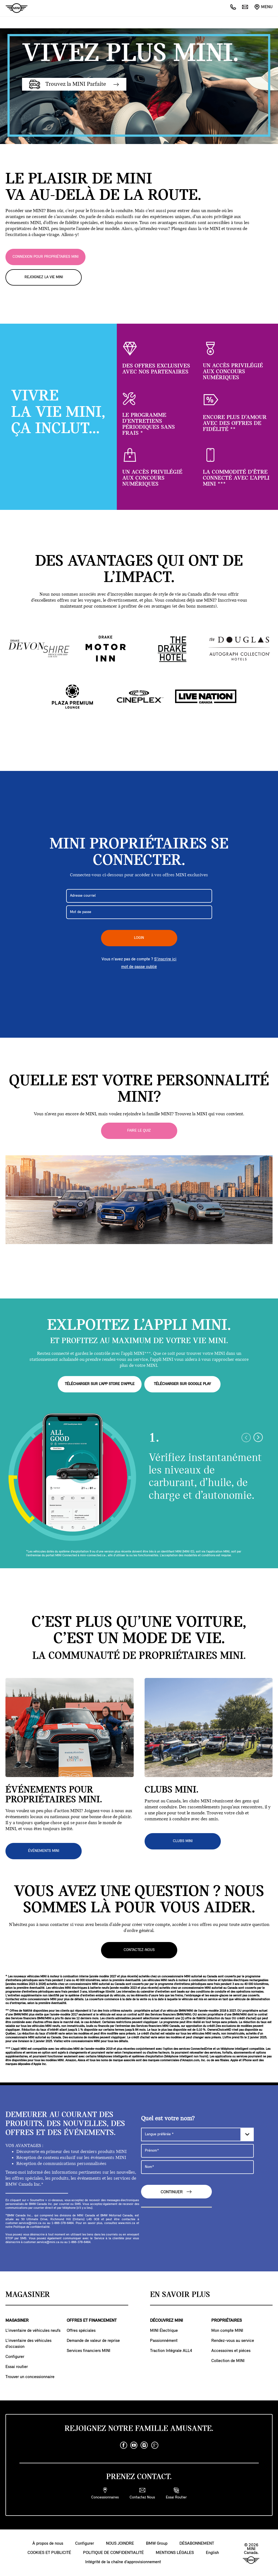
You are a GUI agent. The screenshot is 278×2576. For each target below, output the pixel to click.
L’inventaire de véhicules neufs (32, 2330)
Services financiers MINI (88, 2350)
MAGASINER (17, 2320)
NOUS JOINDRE (120, 2543)
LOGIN (139, 938)
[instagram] (144, 2445)
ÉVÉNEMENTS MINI (43, 1851)
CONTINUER (176, 2191)
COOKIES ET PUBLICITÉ (49, 2552)
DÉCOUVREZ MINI (166, 2320)
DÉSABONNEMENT (196, 2543)
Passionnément (164, 2340)
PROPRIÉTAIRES (226, 2320)
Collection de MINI (228, 2360)
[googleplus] (154, 2445)
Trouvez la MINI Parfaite (74, 84)
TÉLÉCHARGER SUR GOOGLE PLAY (182, 1384)
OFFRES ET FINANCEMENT (92, 2320)
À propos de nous (47, 2543)
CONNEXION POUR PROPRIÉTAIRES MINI (45, 257)
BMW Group (156, 2543)
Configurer (14, 2356)
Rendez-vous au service (232, 2340)
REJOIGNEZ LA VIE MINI (44, 277)
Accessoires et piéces (230, 2350)
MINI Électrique (164, 2330)
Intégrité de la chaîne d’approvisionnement (123, 2562)
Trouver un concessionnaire (29, 2377)
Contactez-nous (139, 1950)
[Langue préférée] (197, 2134)
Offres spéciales (81, 2330)
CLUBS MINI (183, 1841)
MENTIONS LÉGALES (175, 2552)
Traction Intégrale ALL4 (171, 2350)
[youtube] (134, 2445)
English (212, 2552)
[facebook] (123, 2445)
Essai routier (16, 2366)
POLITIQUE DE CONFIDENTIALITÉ (113, 2552)
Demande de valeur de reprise (93, 2340)
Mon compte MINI (227, 2330)
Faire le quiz (139, 1131)
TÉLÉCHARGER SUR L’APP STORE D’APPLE (100, 1384)
